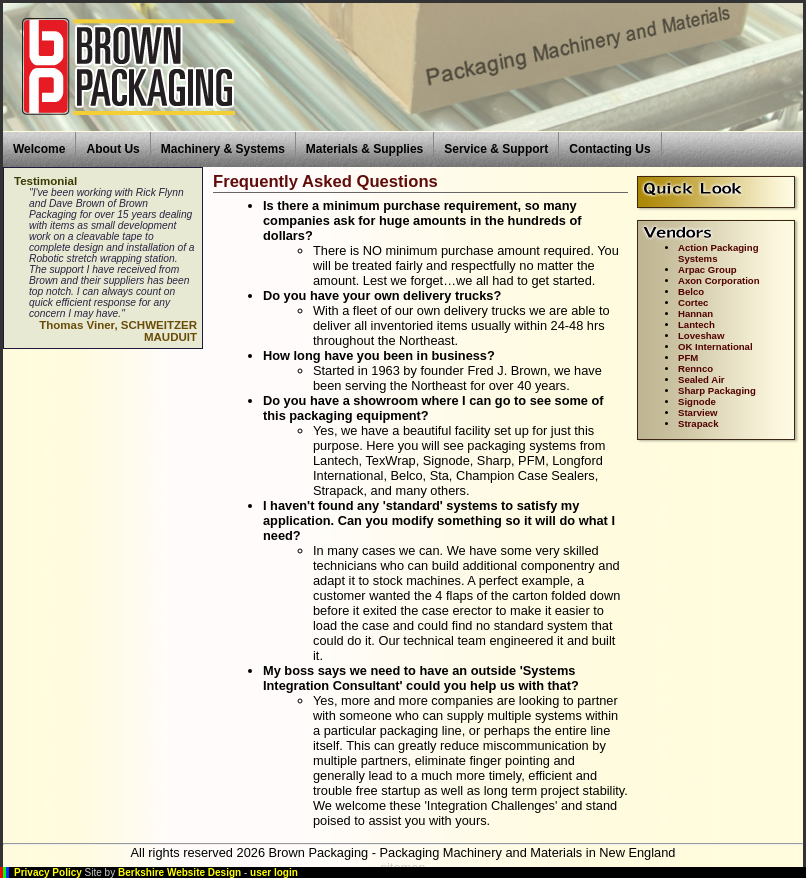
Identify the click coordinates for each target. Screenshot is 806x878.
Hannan (695, 313)
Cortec (693, 302)
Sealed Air (701, 379)
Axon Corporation (719, 280)
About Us (112, 149)
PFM (688, 357)
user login (274, 872)
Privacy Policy (48, 872)
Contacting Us (609, 149)
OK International (715, 346)
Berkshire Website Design (179, 872)
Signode (697, 401)
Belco (691, 291)
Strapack (698, 423)
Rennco (695, 368)
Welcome (39, 149)
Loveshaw (701, 335)
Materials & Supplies (364, 149)
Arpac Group (707, 269)
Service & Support (496, 149)
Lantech (696, 324)
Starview (697, 412)
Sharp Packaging (717, 390)
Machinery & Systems (223, 149)
